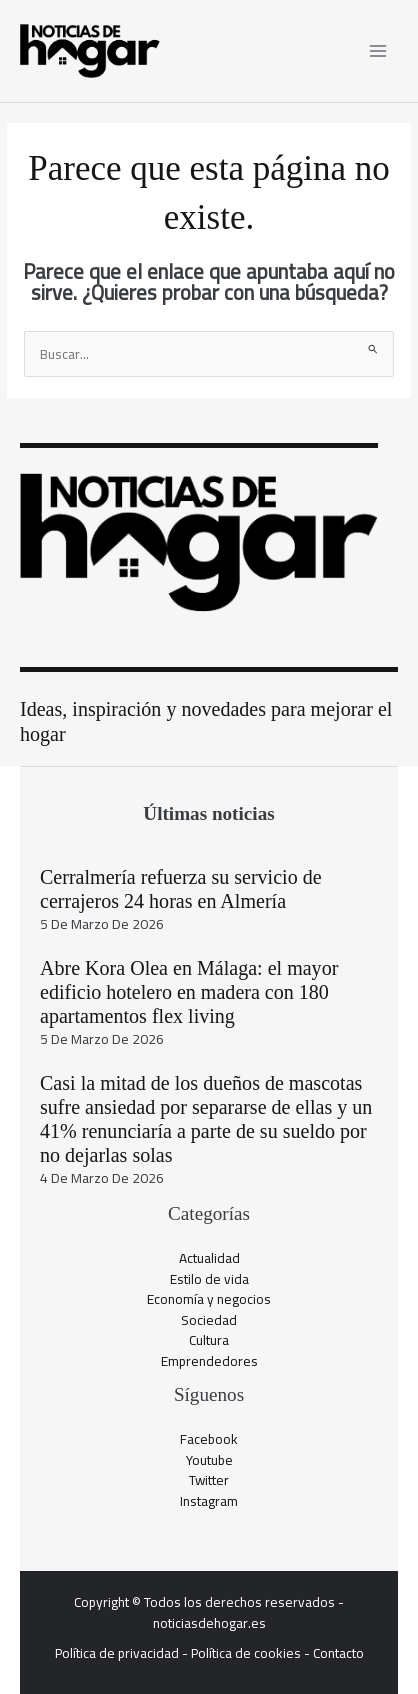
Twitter (209, 1480)
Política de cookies (246, 1653)
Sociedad (209, 1320)
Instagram (209, 1501)
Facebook (209, 1439)
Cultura (209, 1340)
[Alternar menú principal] (378, 51)
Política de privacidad (117, 1653)
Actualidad (209, 1258)
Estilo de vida (209, 1279)
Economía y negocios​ (209, 1299)
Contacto (338, 1653)
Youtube (209, 1460)
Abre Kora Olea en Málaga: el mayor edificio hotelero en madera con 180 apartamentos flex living (189, 992)
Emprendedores (209, 1361)
